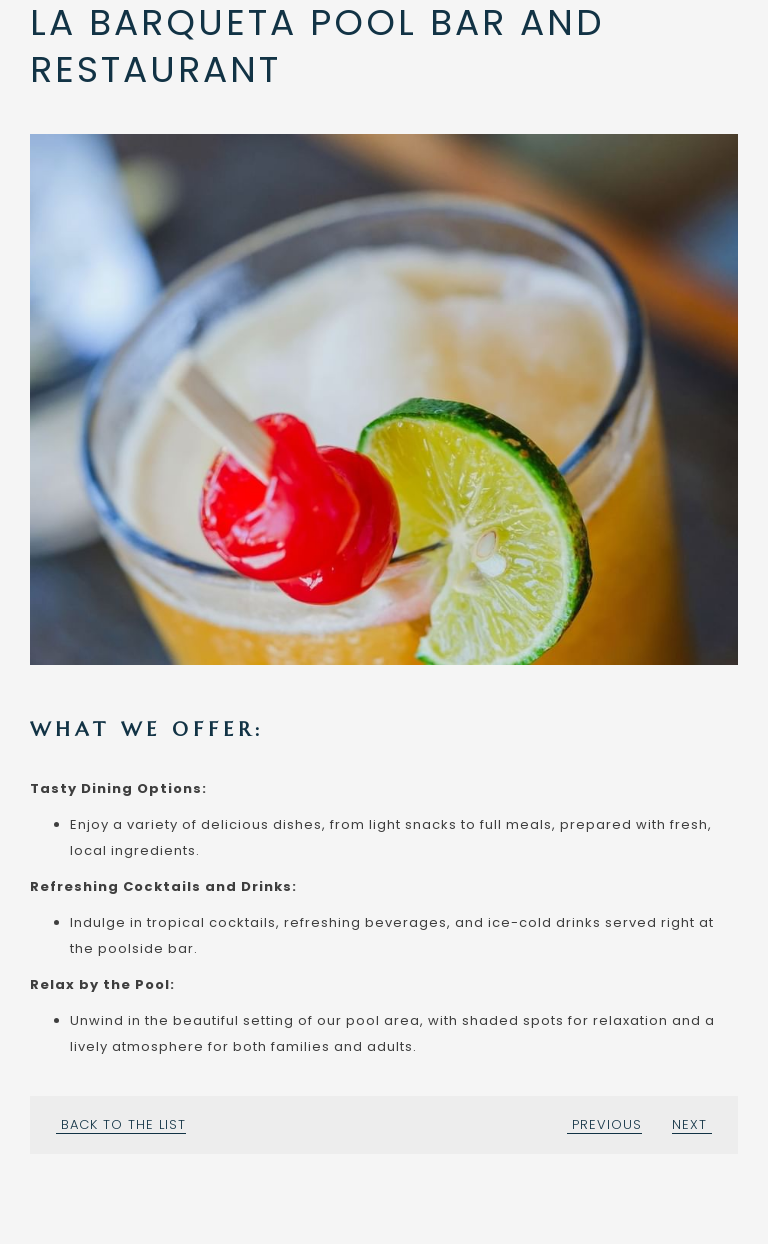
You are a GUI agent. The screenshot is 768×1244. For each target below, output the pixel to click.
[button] (384, 399)
